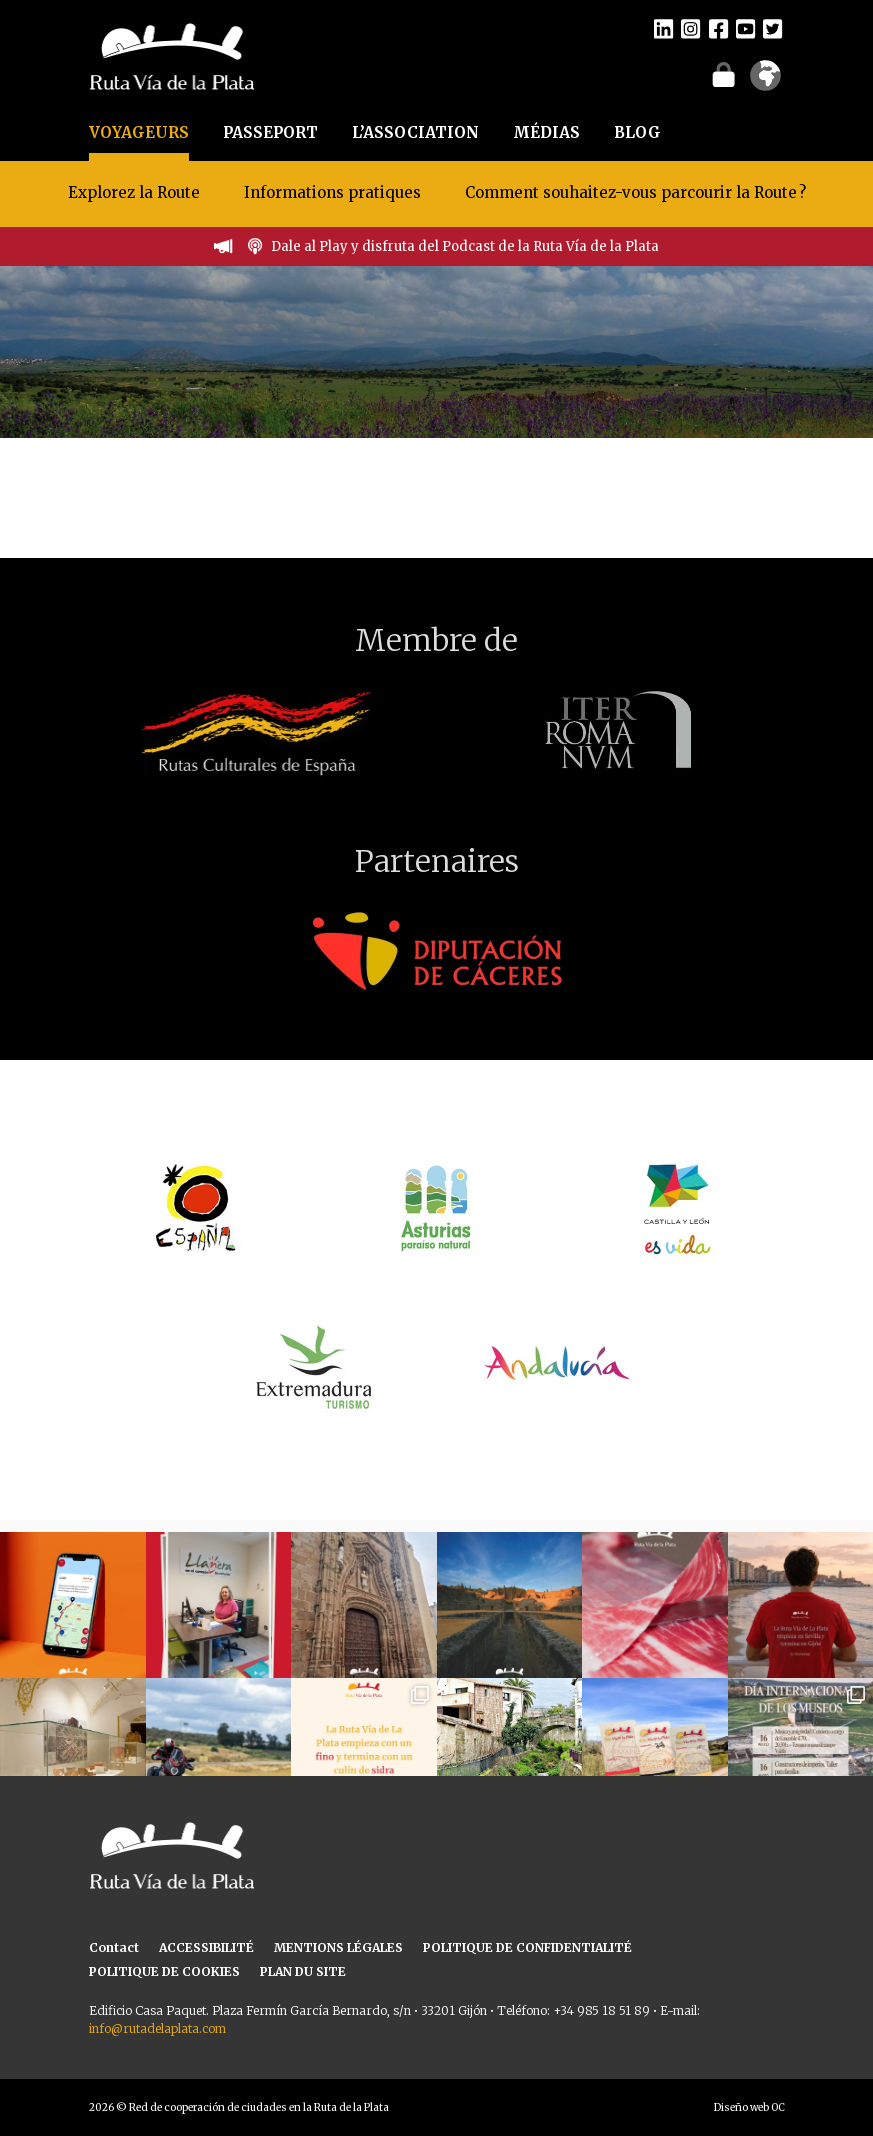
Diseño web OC (749, 2107)
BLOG (637, 132)
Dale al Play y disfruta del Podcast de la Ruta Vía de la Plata (465, 246)
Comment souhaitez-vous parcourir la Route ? (635, 192)
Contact (114, 1947)
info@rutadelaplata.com (157, 2028)
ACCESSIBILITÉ (206, 1947)
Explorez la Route (134, 192)
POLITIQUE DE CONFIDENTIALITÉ (527, 1947)
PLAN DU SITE (303, 1971)
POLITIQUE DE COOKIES (164, 1971)
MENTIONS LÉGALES (338, 1947)
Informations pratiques (334, 192)
